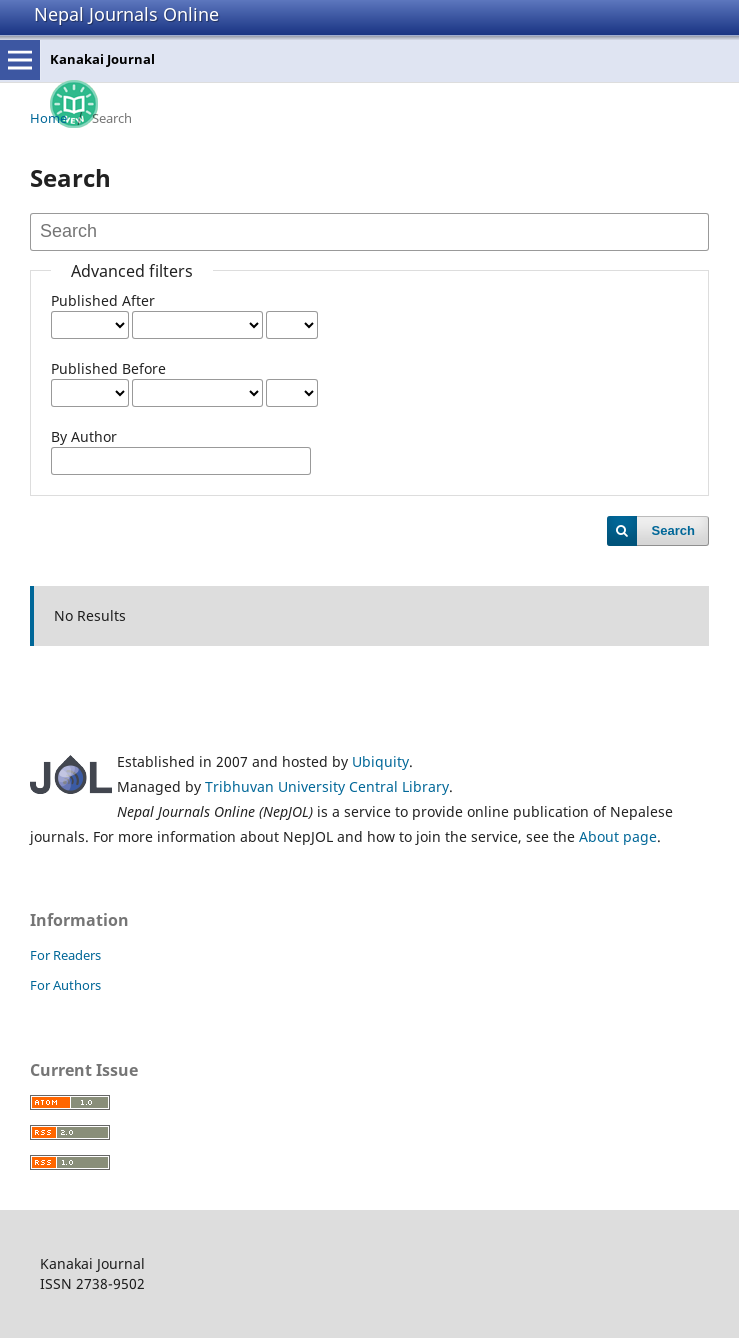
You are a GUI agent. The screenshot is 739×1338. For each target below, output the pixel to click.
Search (673, 530)
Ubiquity (380, 761)
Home (48, 118)
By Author (84, 436)
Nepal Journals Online (126, 14)
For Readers (65, 955)
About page (618, 836)
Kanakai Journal (102, 59)
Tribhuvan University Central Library (327, 786)
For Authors (65, 985)
